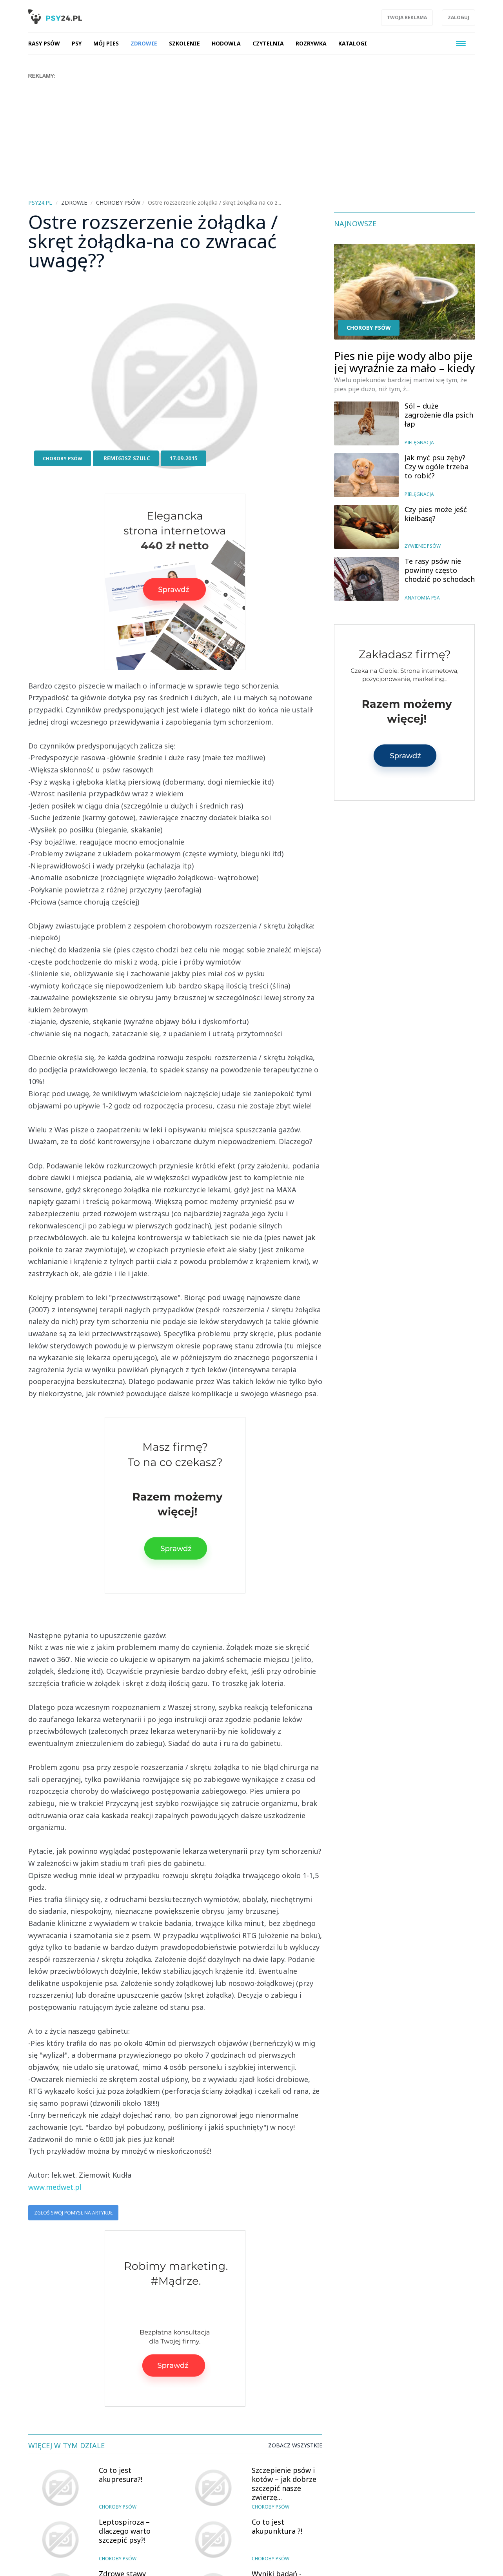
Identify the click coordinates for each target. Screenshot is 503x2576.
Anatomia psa (422, 598)
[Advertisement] (251, 138)
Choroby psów (62, 458)
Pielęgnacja (419, 442)
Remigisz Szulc (127, 458)
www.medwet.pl (55, 2187)
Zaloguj (458, 17)
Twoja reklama (407, 17)
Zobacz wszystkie (295, 2445)
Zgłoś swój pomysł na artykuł (73, 2212)
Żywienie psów (423, 546)
